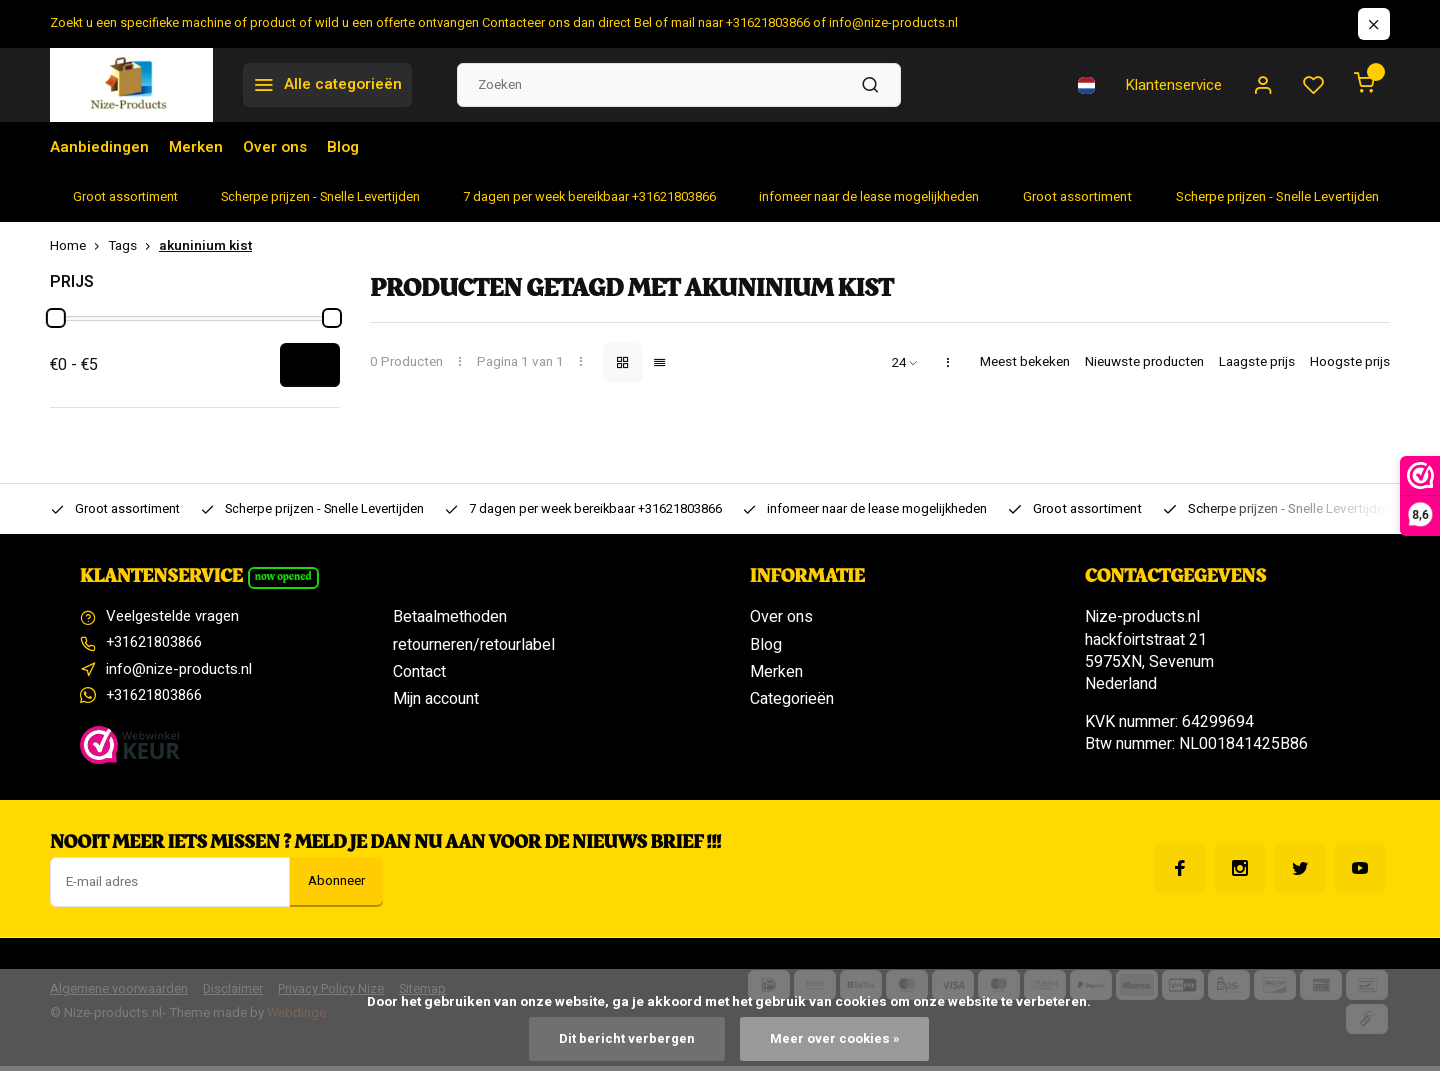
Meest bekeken (1025, 362)
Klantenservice (1167, 85)
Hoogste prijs (1350, 362)
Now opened (285, 577)
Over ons (282, 147)
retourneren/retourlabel (474, 645)
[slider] (56, 318)
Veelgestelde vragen (179, 617)
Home (79, 246)
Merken (200, 147)
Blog (353, 147)
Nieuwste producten (1144, 362)
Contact (419, 672)
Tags (133, 246)
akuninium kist (205, 246)
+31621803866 (160, 645)
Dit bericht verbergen (625, 1038)
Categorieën (792, 699)
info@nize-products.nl (182, 672)
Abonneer (336, 887)
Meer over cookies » (834, 1038)
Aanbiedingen (101, 147)
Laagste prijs (1257, 362)
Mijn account (436, 699)
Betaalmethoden (450, 617)
